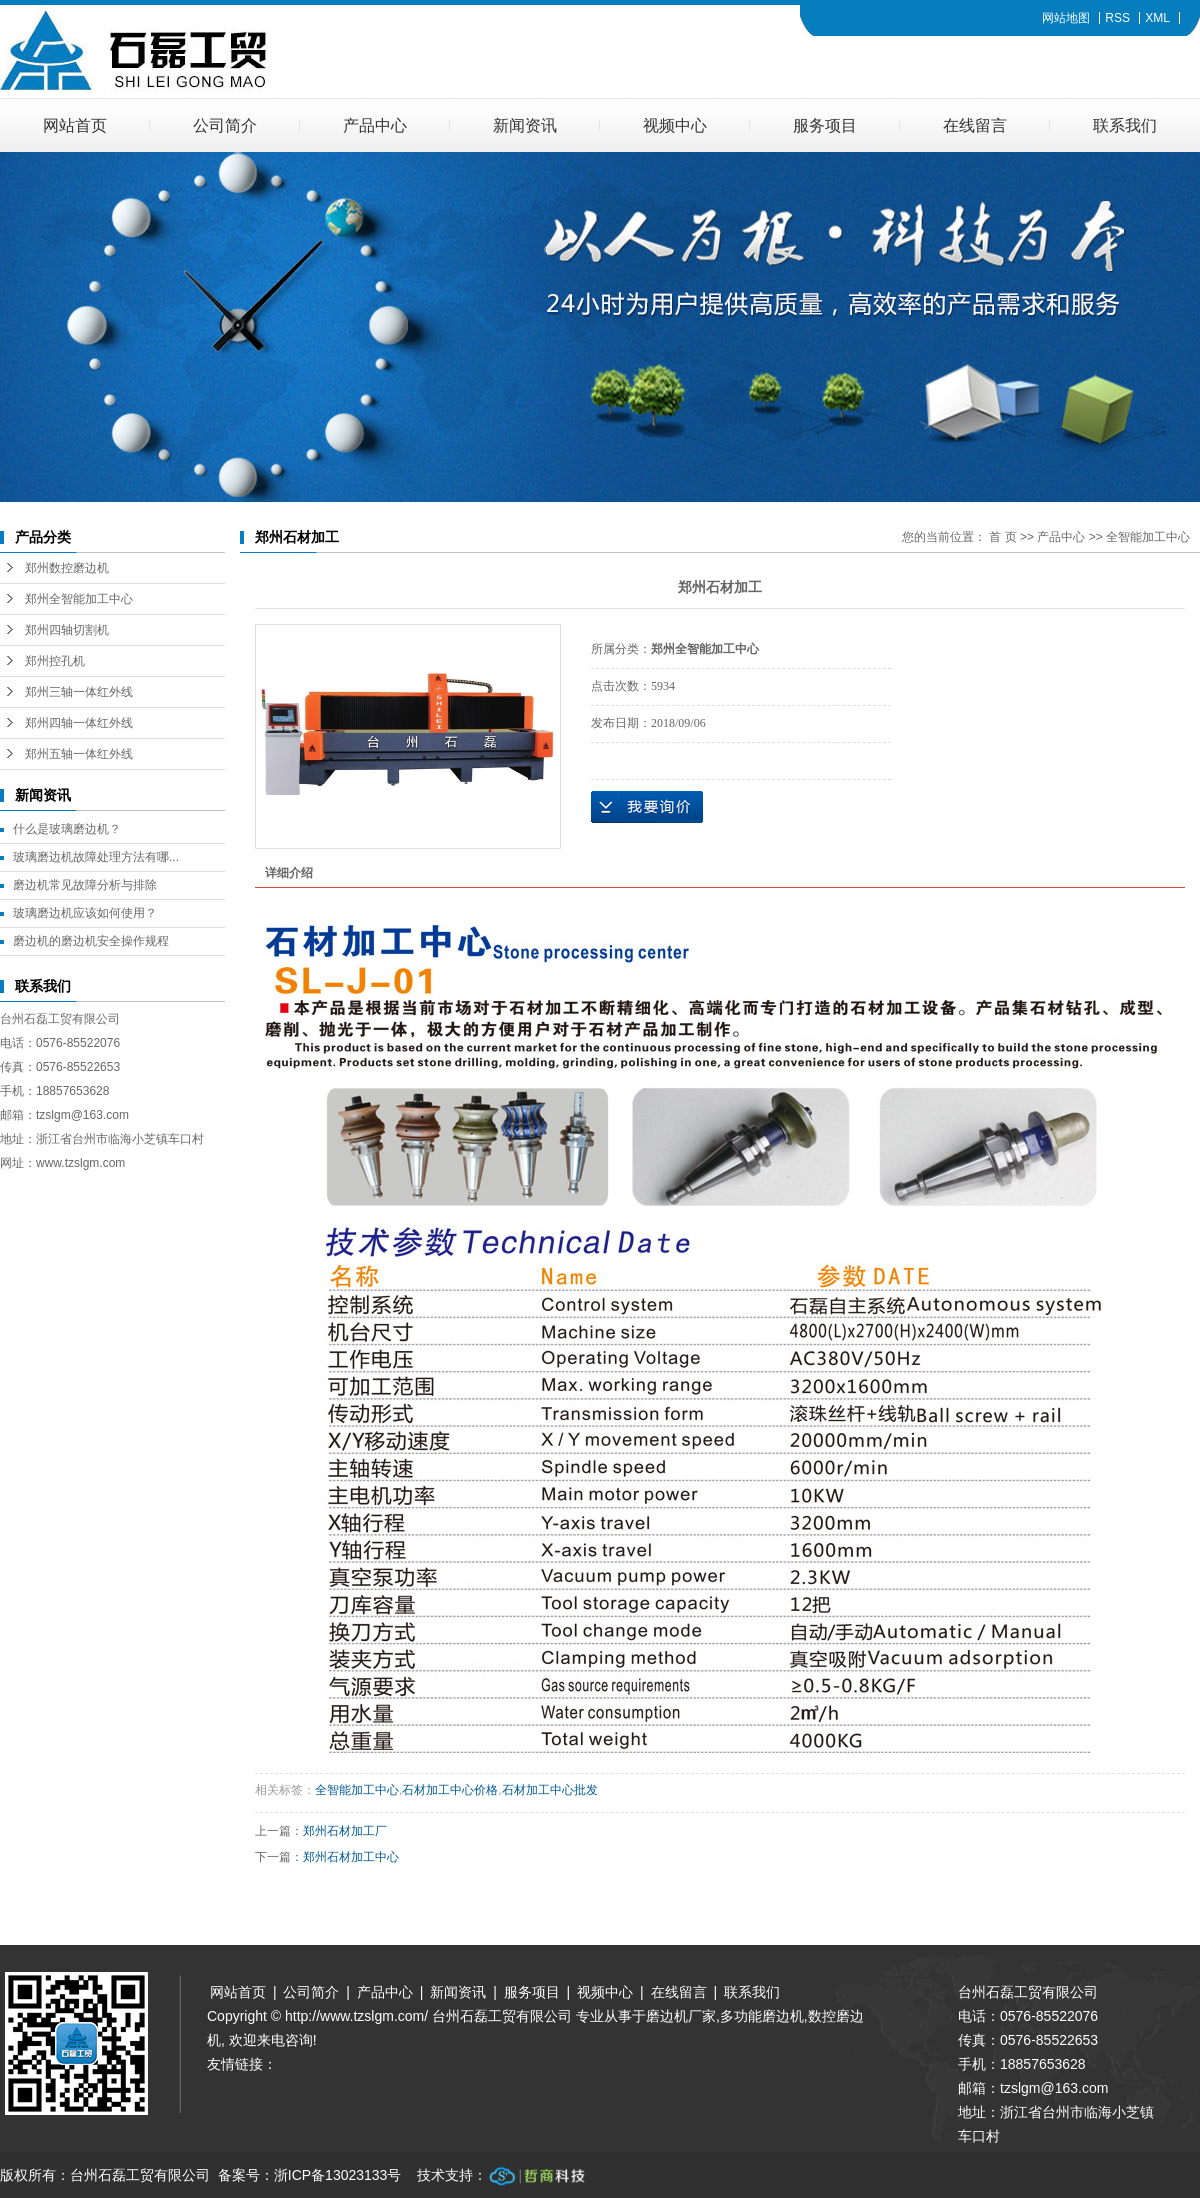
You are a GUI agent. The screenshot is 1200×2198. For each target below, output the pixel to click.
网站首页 (75, 125)
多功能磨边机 (762, 2016)
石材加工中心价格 (450, 1790)
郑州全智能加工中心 (79, 599)
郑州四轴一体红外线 (79, 723)
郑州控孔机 (55, 661)
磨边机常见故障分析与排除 (85, 885)
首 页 (1002, 537)
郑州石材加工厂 (345, 1831)
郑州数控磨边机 (67, 568)
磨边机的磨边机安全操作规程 (91, 941)
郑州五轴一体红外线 (79, 754)
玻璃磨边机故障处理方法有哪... (96, 857)
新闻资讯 (525, 125)
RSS (1117, 18)
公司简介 (225, 125)
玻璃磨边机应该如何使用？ (85, 913)
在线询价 (647, 807)
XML (1157, 18)
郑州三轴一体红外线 (79, 692)
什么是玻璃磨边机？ (67, 829)
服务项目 (825, 125)
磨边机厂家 (681, 2016)
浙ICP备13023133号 (338, 2175)
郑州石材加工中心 (351, 1857)
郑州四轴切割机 (67, 630)
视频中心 (675, 125)
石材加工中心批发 (550, 1790)
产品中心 (375, 125)
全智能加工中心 (1148, 537)
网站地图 (1066, 18)
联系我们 (1125, 125)
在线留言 (975, 125)
